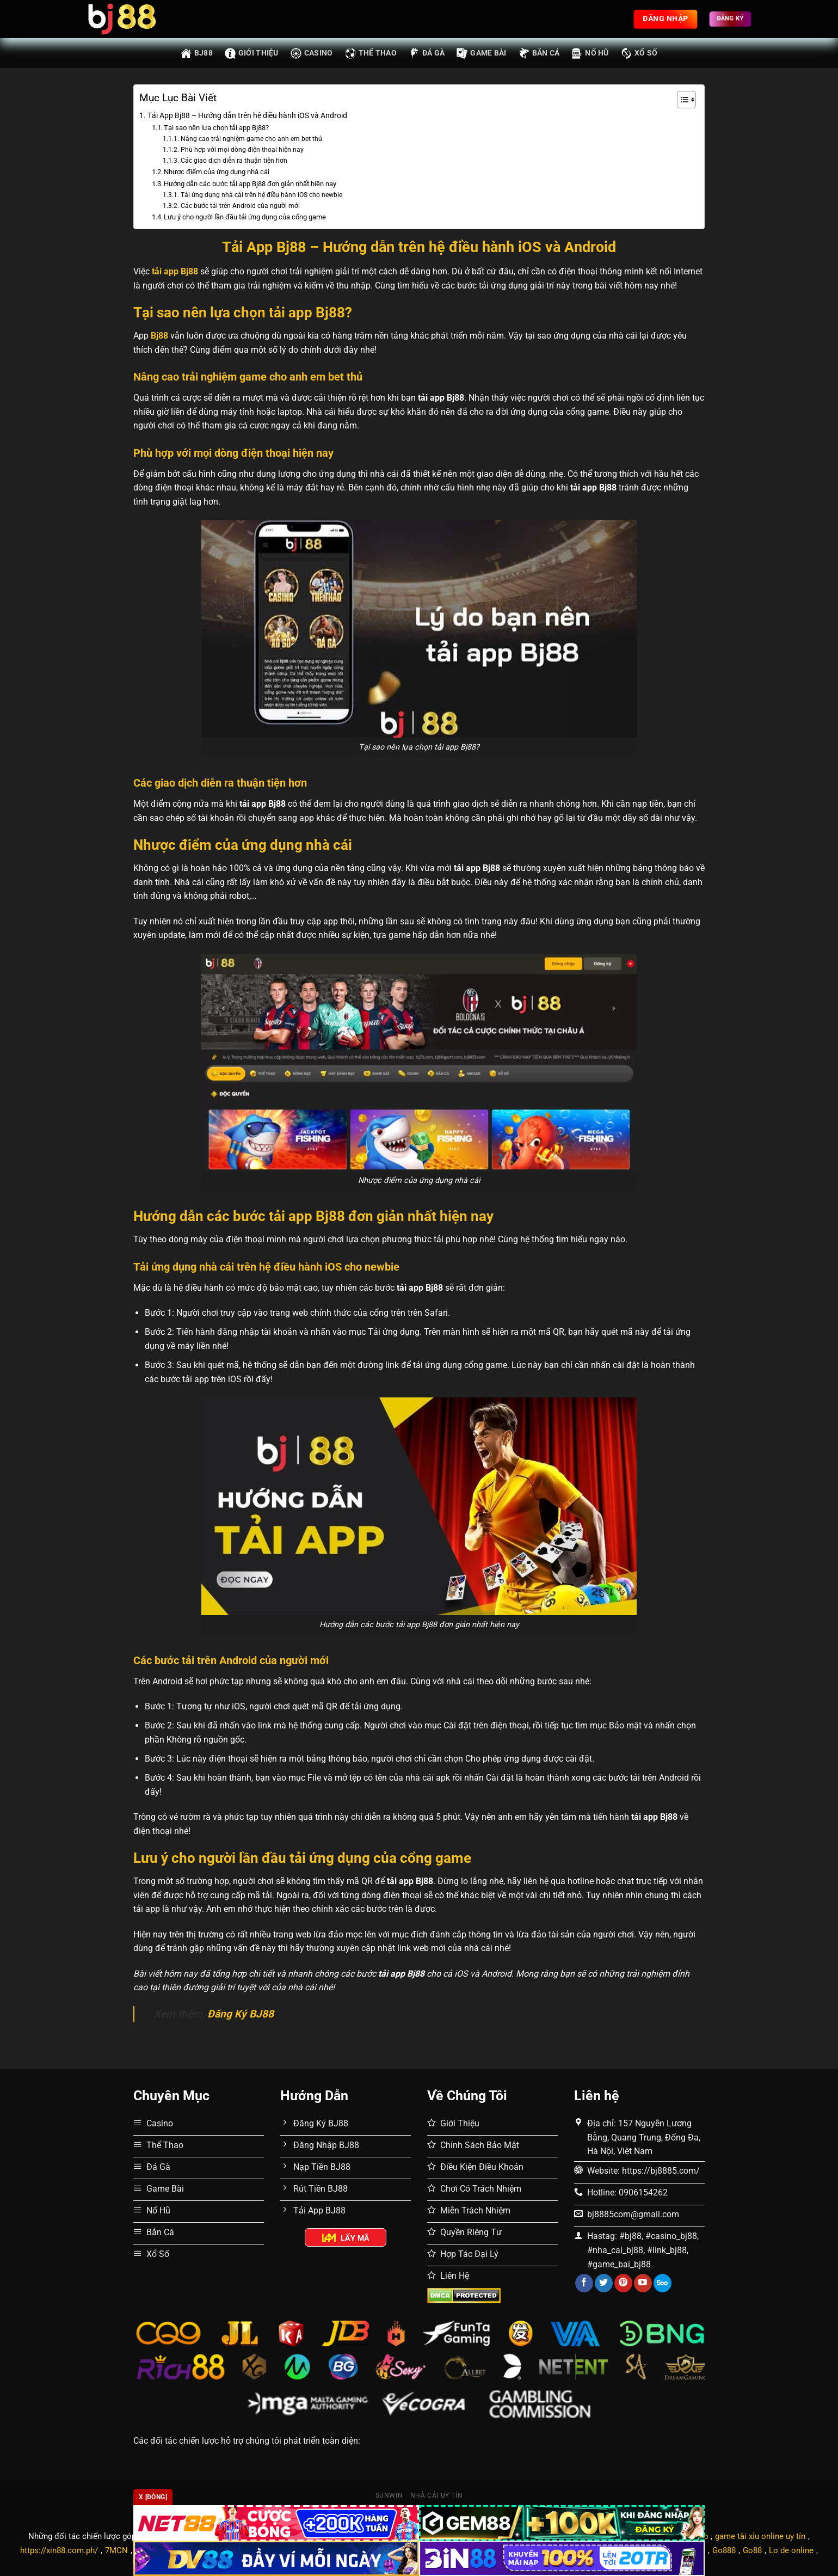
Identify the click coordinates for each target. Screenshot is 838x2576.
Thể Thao (371, 53)
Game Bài (481, 53)
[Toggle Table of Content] (681, 99)
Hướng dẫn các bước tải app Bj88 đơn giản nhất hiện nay (250, 184)
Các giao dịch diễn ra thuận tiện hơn (234, 160)
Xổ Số (639, 53)
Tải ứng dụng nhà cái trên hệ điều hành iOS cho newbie (261, 195)
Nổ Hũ (589, 53)
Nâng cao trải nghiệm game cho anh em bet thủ (251, 139)
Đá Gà (427, 53)
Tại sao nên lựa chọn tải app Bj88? (216, 128)
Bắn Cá (539, 53)
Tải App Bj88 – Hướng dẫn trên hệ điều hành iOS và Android (247, 115)
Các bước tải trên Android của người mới (240, 206)
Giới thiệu (252, 53)
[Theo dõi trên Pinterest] (623, 2283)
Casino (312, 53)
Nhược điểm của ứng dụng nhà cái (216, 172)
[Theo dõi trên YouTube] (643, 2283)
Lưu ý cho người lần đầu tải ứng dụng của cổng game (245, 217)
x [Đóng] (153, 2497)
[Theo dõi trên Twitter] (604, 2283)
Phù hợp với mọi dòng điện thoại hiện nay (242, 150)
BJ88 (197, 53)
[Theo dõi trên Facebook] (584, 2283)
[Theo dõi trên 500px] (662, 2283)
